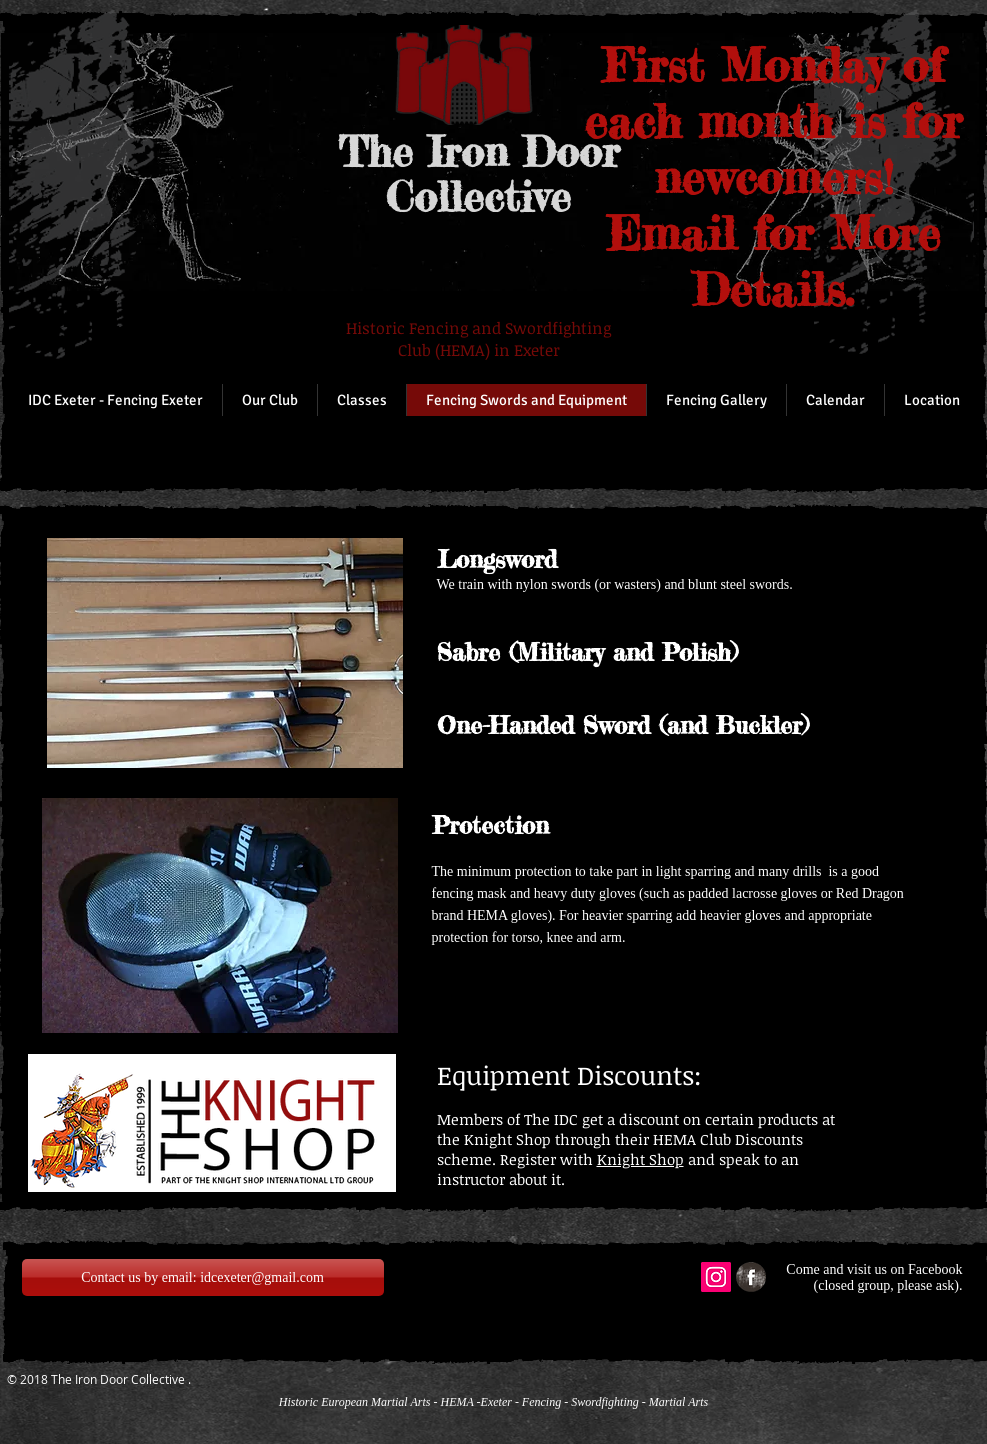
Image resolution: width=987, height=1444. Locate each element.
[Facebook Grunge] (751, 1277)
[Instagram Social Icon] (716, 1277)
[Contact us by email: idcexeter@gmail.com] (203, 1277)
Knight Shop (640, 1159)
